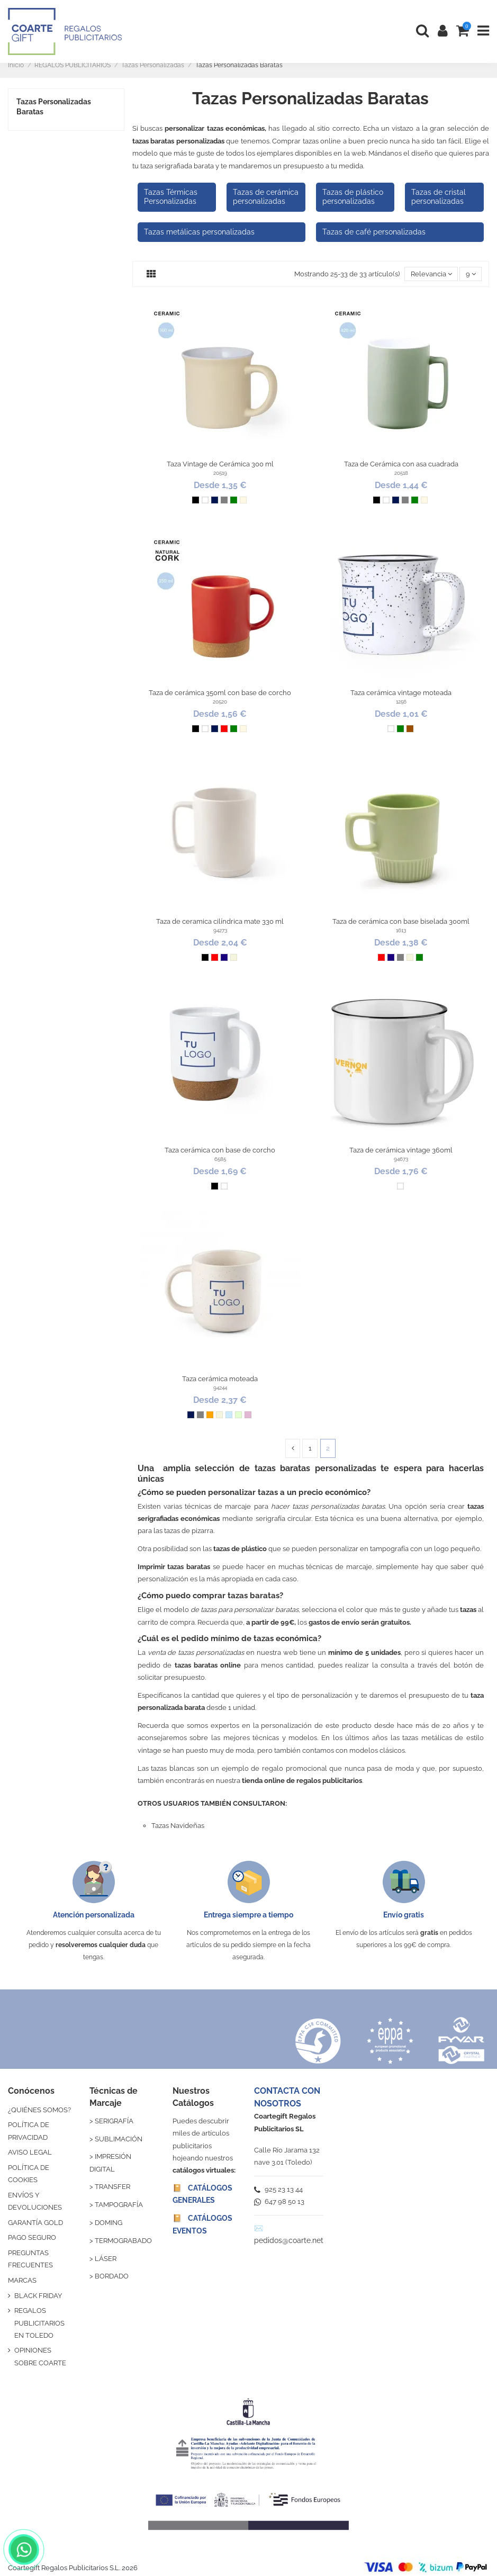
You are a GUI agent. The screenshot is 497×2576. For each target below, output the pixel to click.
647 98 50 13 (279, 2201)
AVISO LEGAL (30, 2152)
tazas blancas (172, 1768)
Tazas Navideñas (177, 1826)
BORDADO (112, 2276)
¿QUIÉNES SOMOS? (39, 2110)
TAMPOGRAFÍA (119, 2205)
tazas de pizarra (188, 1531)
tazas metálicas (427, 1738)
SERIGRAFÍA (114, 2121)
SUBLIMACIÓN (118, 2139)
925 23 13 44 (278, 2189)
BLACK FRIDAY (38, 2296)
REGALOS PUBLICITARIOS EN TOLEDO (39, 2323)
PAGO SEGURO (32, 2237)
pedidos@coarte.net (288, 2240)
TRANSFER (112, 2187)
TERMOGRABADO (123, 2241)
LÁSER (105, 2259)
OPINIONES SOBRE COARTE (40, 2356)
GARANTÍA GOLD (35, 2223)
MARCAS (22, 2280)
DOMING (108, 2223)
